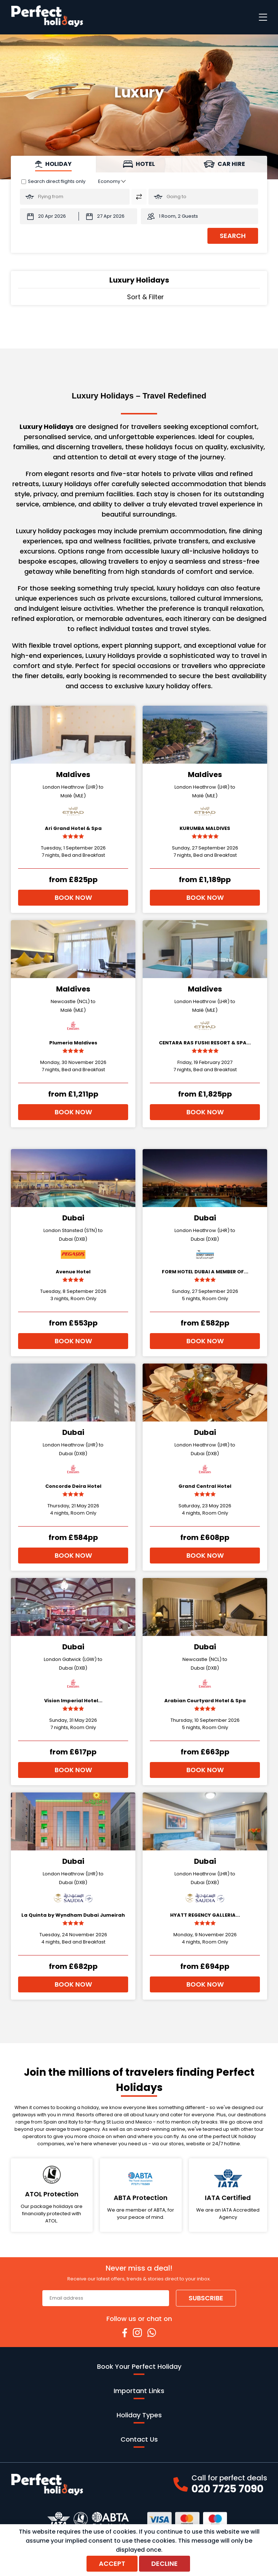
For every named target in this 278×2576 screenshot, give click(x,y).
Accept (112, 2563)
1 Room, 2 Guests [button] (178, 216)
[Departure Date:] (49, 216)
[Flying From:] (75, 197)
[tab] (53, 164)
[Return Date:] (108, 216)
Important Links (139, 2392)
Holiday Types (139, 2416)
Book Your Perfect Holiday (139, 2368)
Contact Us (139, 2441)
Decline (164, 2563)
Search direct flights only (56, 181)
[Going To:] (203, 197)
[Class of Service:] (112, 181)
